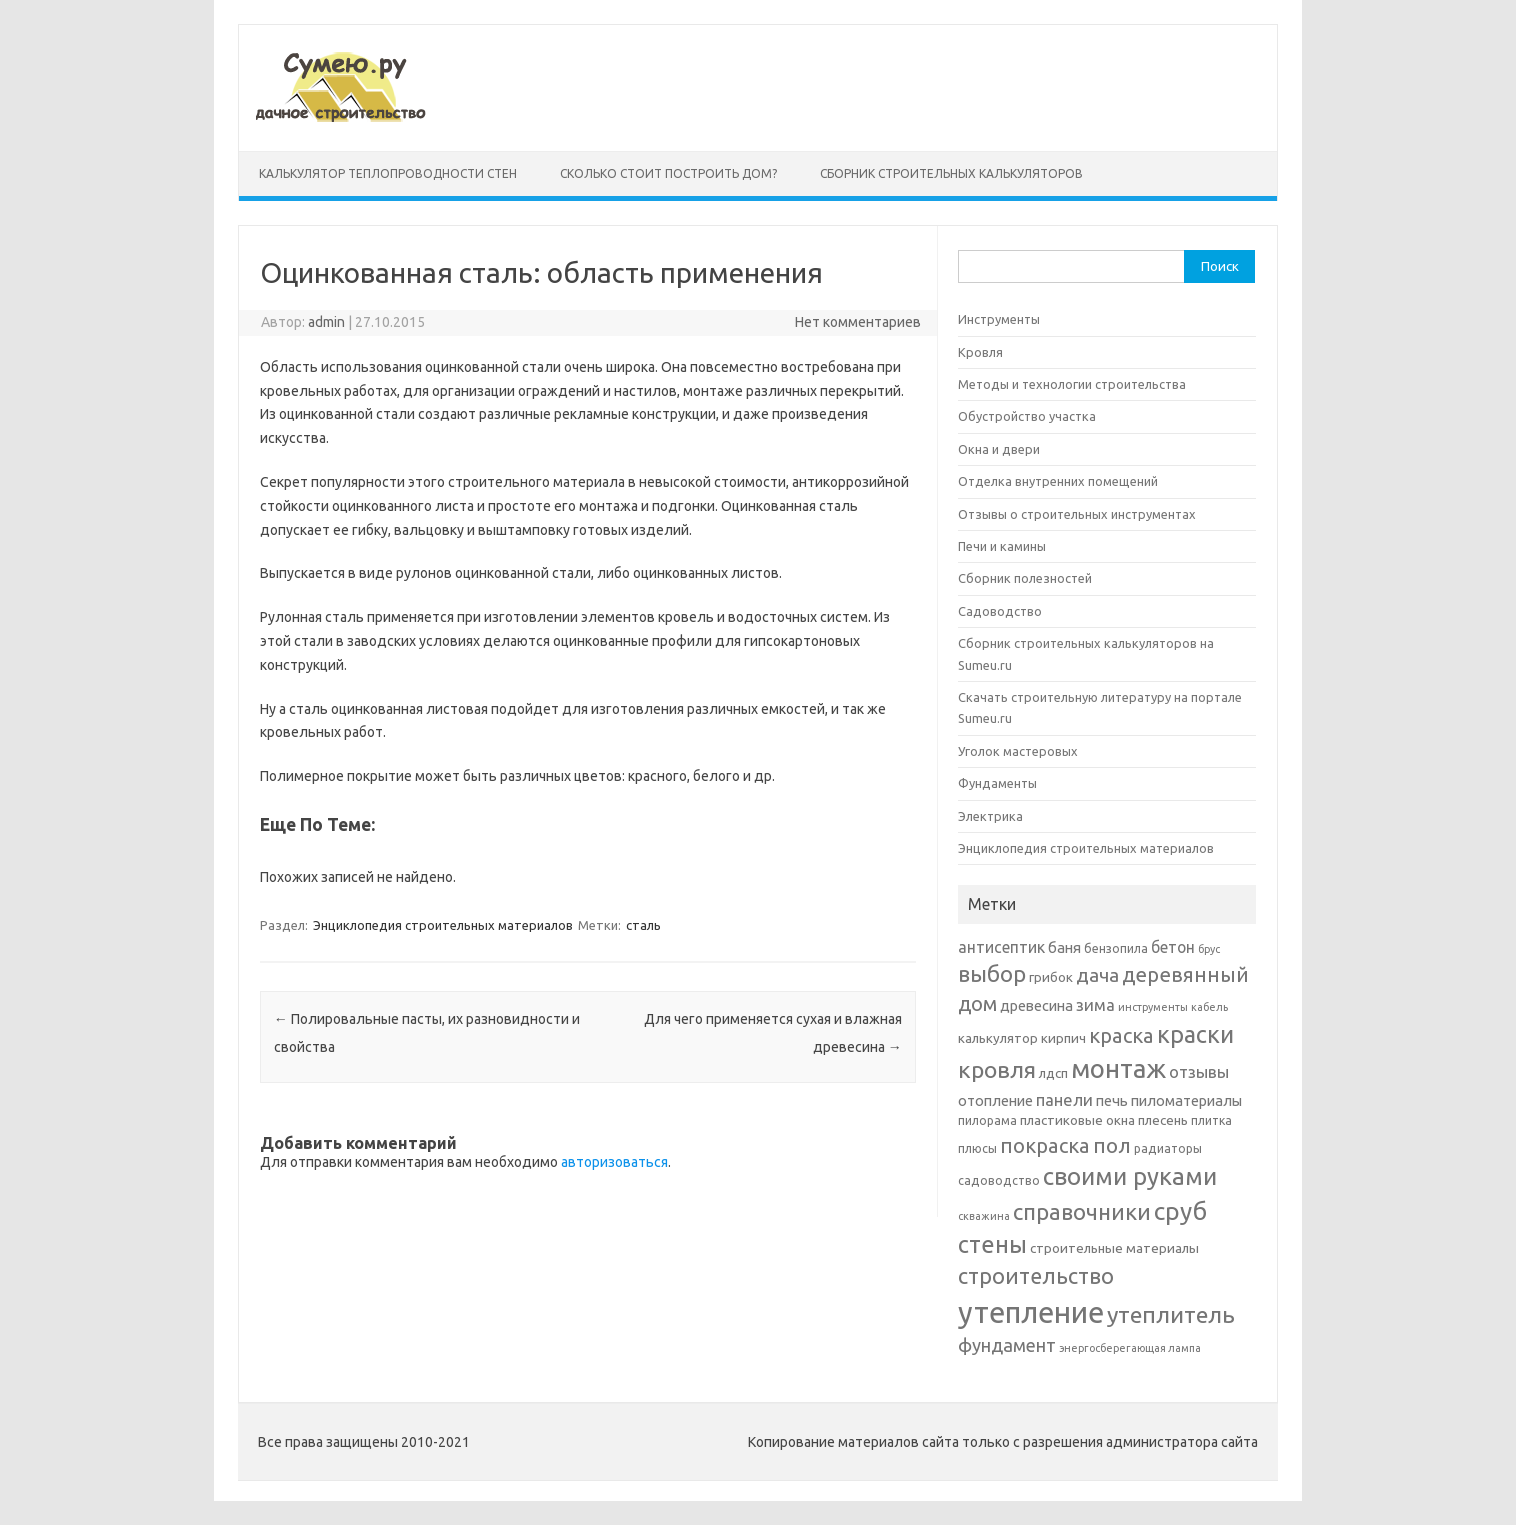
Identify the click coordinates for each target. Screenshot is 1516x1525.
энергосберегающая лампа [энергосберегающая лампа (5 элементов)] (1130, 1348)
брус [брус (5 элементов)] (1209, 949)
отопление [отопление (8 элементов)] (995, 1100)
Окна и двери (999, 449)
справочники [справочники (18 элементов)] (1082, 1211)
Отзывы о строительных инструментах (1077, 514)
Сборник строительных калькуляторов (951, 173)
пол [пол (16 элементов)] (1112, 1145)
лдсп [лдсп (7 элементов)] (1053, 1073)
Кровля (980, 352)
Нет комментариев (858, 322)
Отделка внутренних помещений (1058, 481)
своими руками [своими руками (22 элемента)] (1130, 1176)
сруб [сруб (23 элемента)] (1180, 1211)
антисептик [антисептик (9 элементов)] (1001, 947)
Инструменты (999, 319)
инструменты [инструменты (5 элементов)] (1153, 1007)
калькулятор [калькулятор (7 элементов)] (998, 1038)
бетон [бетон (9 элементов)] (1173, 947)
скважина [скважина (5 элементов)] (984, 1216)
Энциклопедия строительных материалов (443, 925)
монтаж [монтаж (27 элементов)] (1118, 1068)
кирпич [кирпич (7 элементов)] (1063, 1038)
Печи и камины (1002, 546)
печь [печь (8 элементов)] (1112, 1100)
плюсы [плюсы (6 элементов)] (977, 1148)
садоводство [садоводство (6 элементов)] (999, 1180)
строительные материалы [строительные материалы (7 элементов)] (1114, 1248)
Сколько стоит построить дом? (668, 173)
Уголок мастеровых (1018, 751)
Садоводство (1000, 611)
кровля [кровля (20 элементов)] (997, 1069)
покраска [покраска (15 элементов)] (1045, 1145)
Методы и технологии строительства (1072, 384)
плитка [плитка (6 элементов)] (1211, 1120)
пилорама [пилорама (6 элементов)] (987, 1120)
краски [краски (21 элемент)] (1195, 1034)
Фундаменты (997, 783)
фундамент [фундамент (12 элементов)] (1007, 1345)
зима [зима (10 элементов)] (1095, 1004)
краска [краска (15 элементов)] (1121, 1035)
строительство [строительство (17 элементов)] (1036, 1276)
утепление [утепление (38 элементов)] (1031, 1312)
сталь (643, 925)
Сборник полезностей (1025, 578)
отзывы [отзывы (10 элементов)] (1199, 1071)
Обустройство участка (1027, 416)
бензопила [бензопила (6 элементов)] (1116, 948)
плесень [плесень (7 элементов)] (1163, 1120)
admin (326, 322)
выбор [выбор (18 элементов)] (992, 973)
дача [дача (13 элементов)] (1097, 975)
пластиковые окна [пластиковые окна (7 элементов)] (1077, 1120)
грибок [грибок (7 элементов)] (1051, 977)
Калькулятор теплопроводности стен (388, 173)
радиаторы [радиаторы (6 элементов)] (1168, 1148)
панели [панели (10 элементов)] (1064, 1099)
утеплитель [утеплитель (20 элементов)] (1171, 1314)
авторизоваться (614, 1162)
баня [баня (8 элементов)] (1064, 947)
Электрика (990, 816)
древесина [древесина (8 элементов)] (1036, 1005)
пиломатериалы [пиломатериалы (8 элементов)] (1186, 1100)
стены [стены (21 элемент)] (992, 1244)
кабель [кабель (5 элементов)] (1209, 1007)
